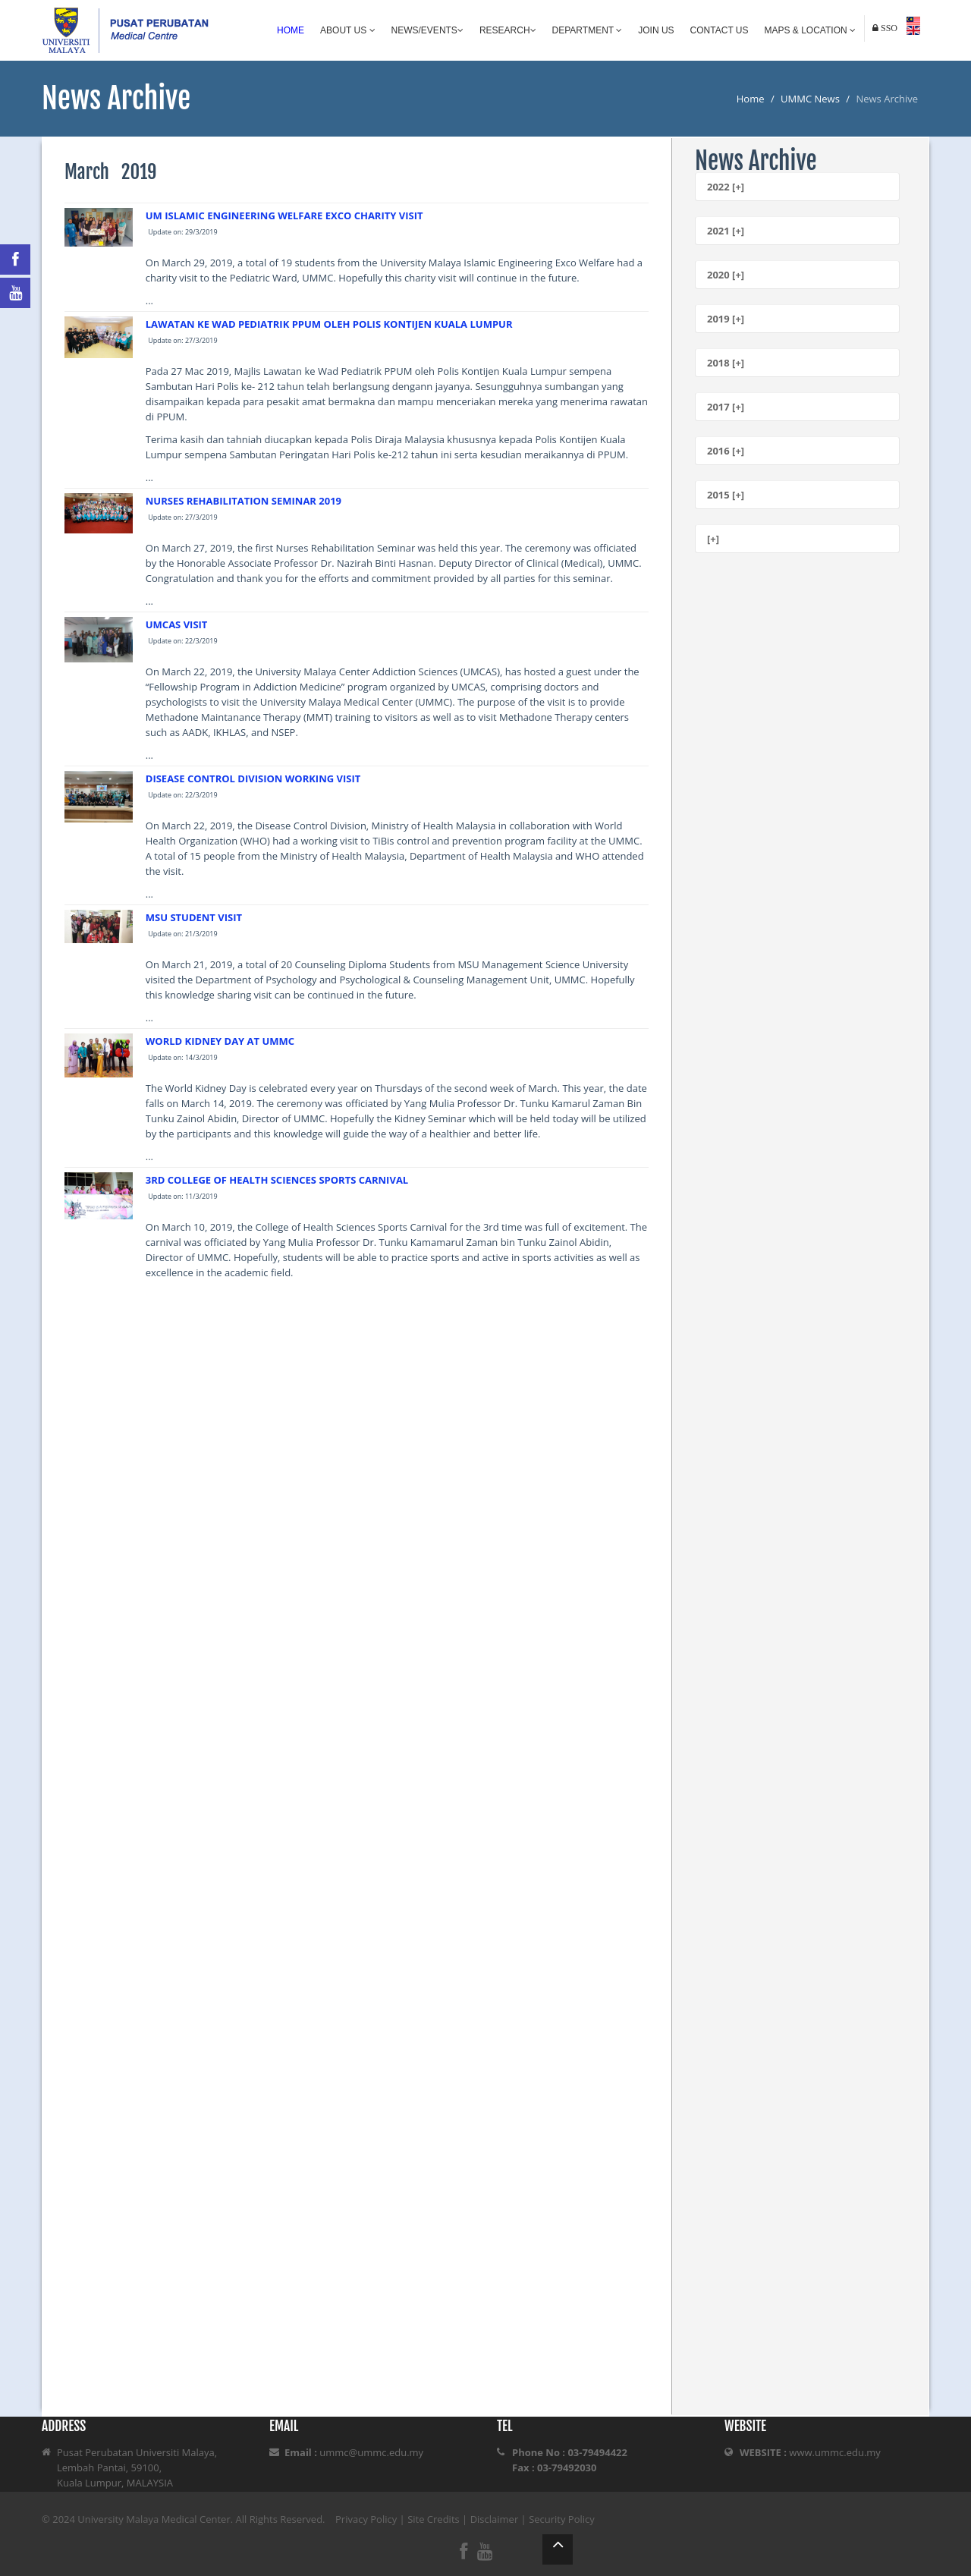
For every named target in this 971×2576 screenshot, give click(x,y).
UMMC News (810, 98)
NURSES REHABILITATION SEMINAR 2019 (243, 501)
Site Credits (433, 2519)
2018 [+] (725, 363)
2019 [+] (725, 319)
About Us (347, 30)
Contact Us (719, 30)
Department (587, 30)
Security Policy (562, 2519)
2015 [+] (725, 495)
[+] (713, 539)
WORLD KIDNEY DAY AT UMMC (220, 1041)
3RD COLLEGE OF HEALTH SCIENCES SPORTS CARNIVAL (277, 1180)
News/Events (427, 30)
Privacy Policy (366, 2519)
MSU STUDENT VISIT (194, 917)
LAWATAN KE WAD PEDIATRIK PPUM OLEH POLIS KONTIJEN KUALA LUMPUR (329, 324)
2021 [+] (725, 230)
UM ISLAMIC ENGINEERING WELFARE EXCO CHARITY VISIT (284, 215)
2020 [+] (725, 275)
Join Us (656, 30)
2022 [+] (725, 186)
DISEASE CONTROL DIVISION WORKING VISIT (253, 778)
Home (290, 30)
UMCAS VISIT (177, 624)
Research (507, 30)
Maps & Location (810, 30)
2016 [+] (725, 451)
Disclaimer (494, 2519)
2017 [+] (725, 407)
